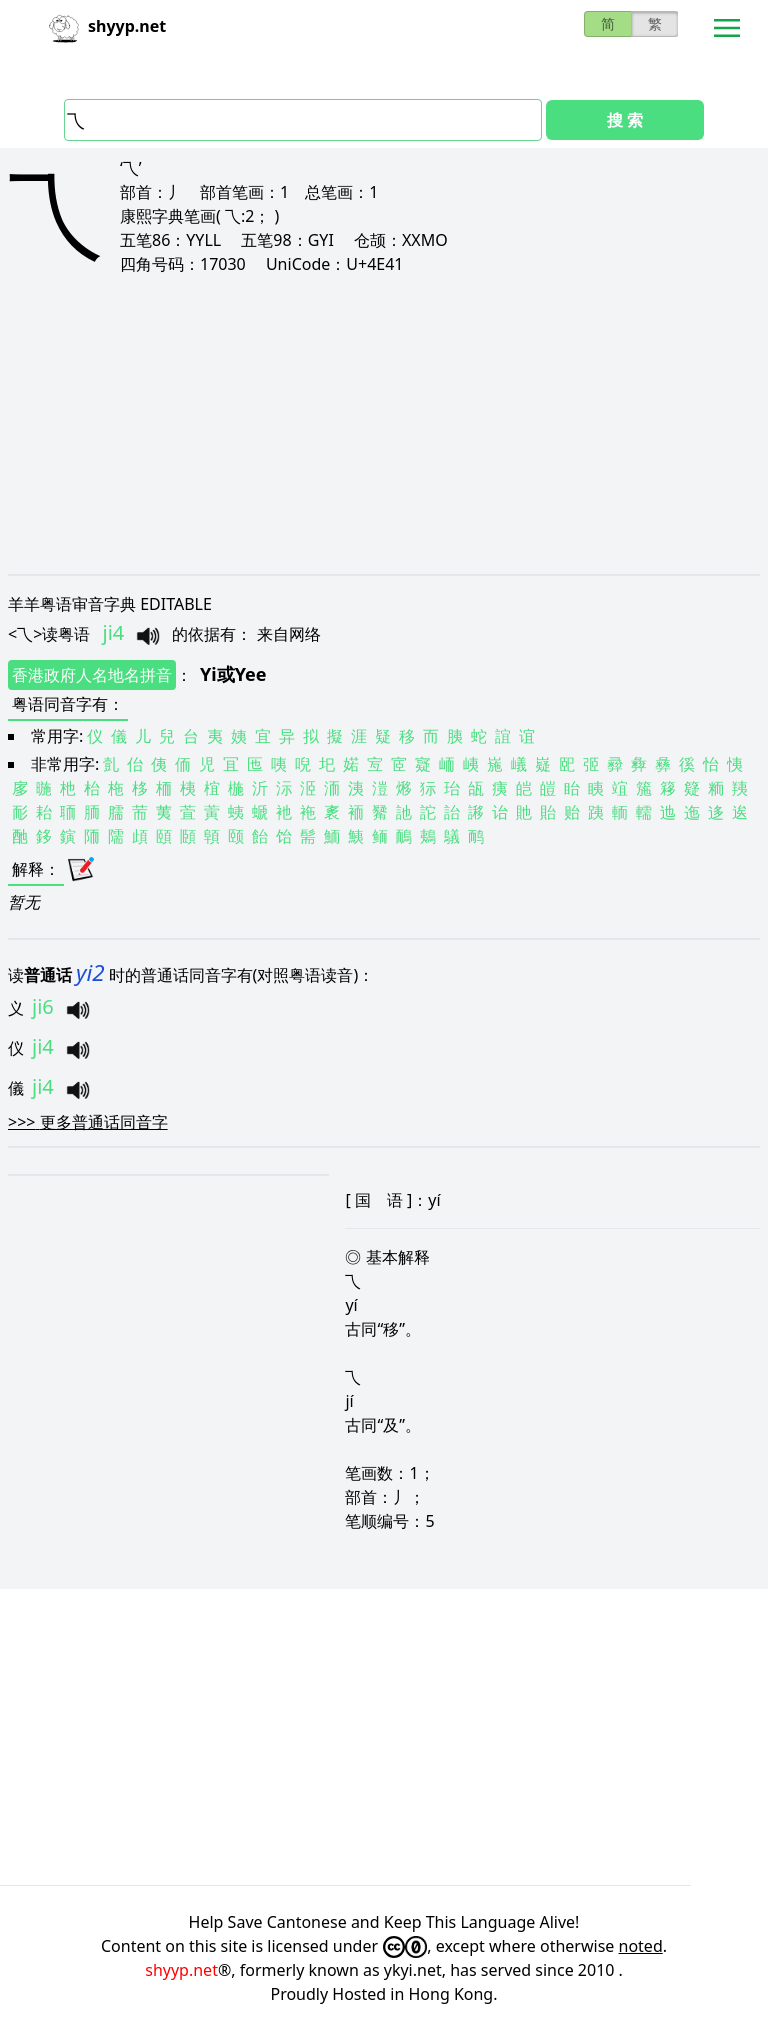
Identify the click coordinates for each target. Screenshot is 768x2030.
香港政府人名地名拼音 (92, 675)
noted (641, 1946)
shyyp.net (181, 1970)
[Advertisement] (384, 424)
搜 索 (625, 120)
